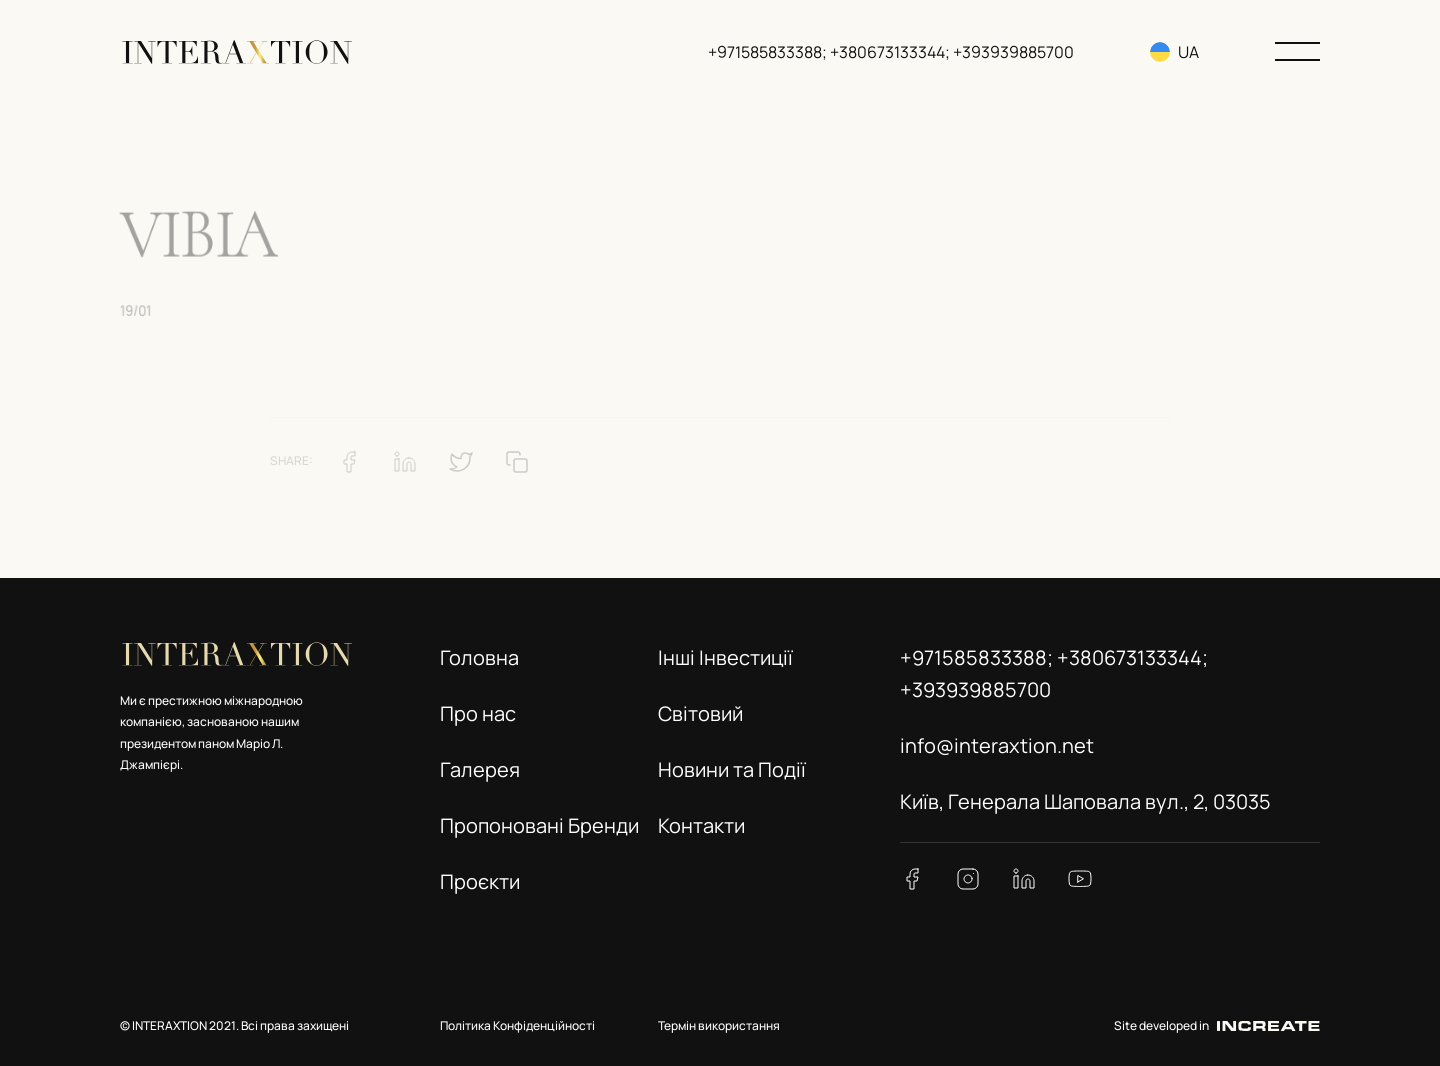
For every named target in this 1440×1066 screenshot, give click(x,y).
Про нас (478, 713)
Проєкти (480, 881)
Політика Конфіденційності (517, 1025)
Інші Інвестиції (725, 657)
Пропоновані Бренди (539, 825)
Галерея (480, 769)
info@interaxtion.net (997, 745)
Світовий (700, 713)
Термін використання (719, 1025)
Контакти (701, 825)
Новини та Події (732, 769)
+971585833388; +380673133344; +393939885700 (891, 52)
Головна (479, 657)
